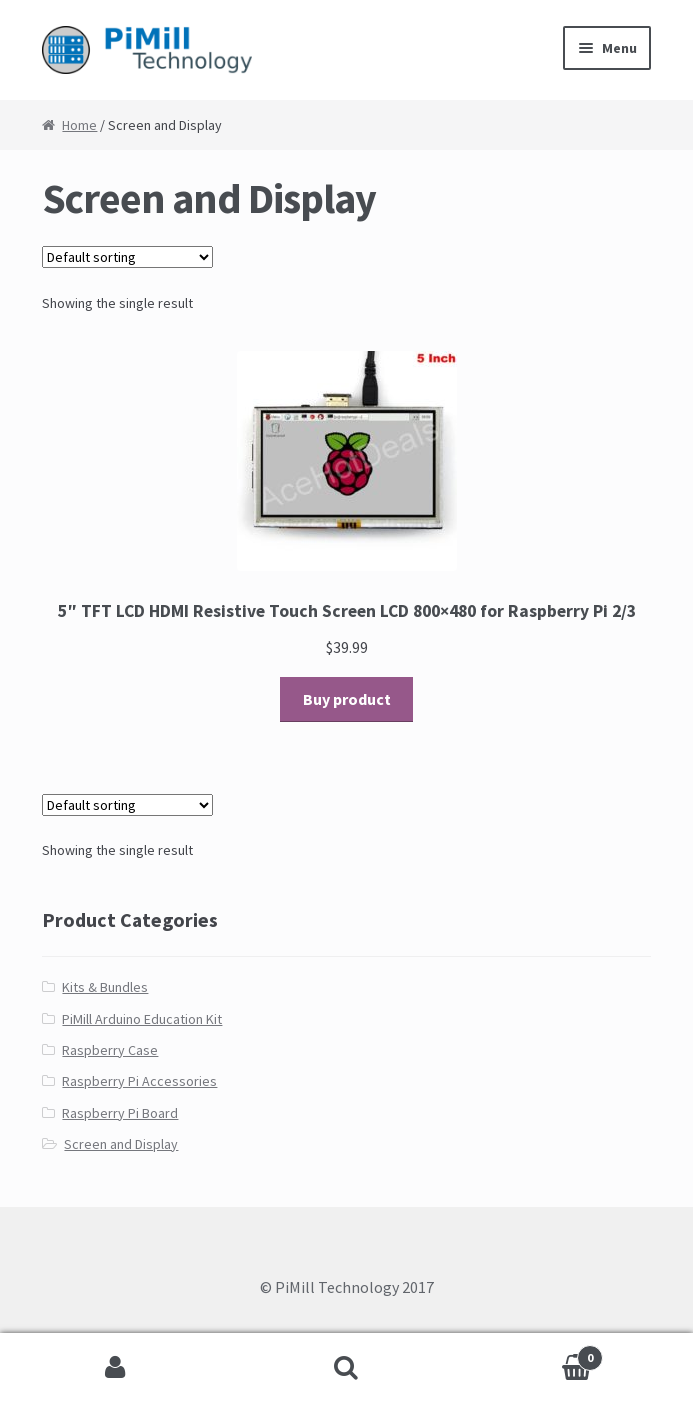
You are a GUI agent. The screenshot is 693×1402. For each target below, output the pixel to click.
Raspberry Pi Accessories (139, 1081)
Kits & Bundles (105, 987)
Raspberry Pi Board (120, 1113)
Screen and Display (121, 1144)
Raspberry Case (110, 1050)
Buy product (347, 699)
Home (79, 125)
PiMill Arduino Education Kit (142, 1019)
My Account (115, 1368)
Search (346, 1368)
